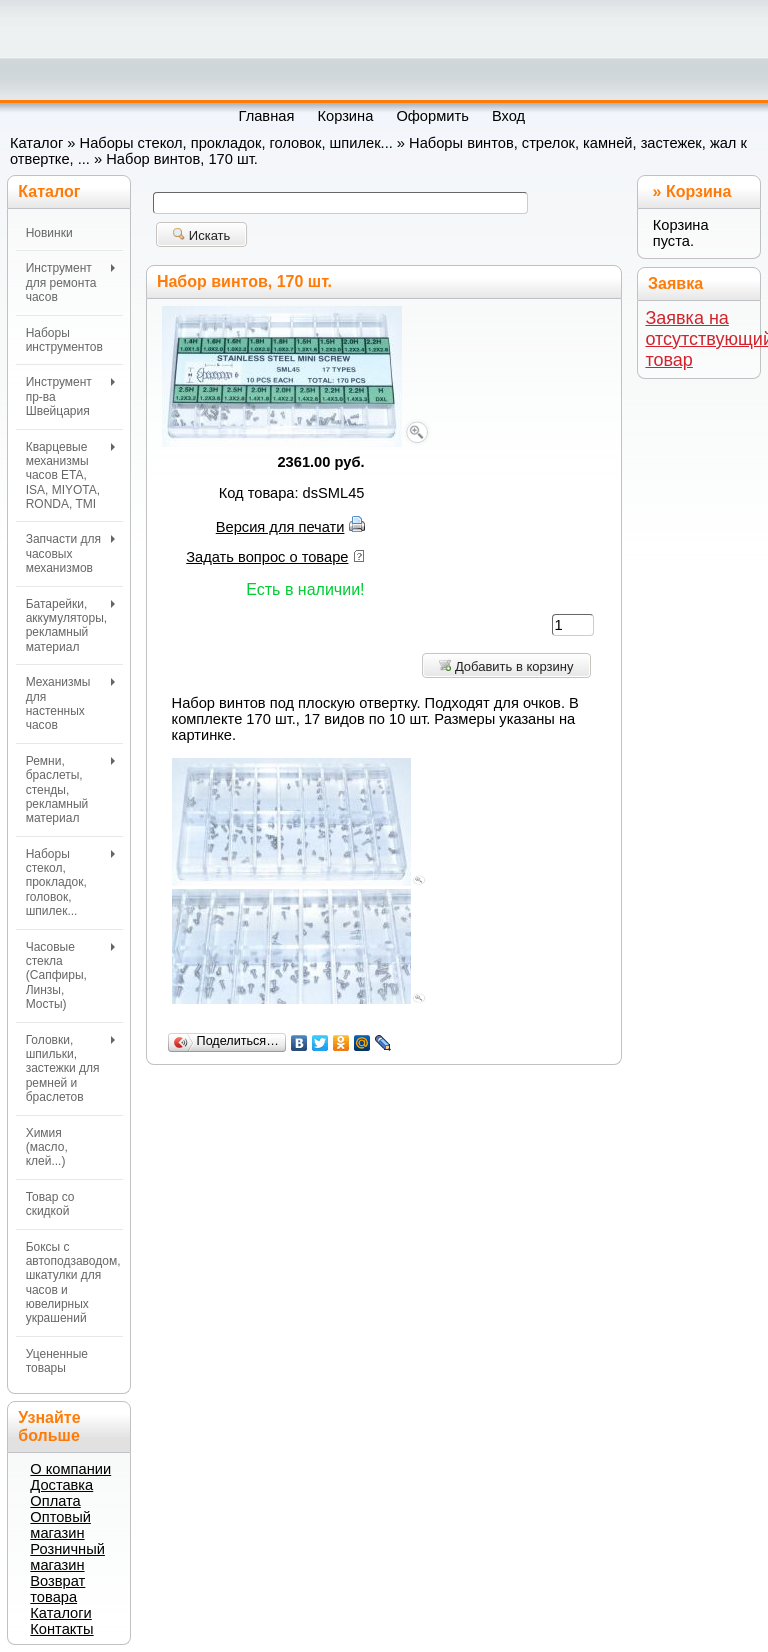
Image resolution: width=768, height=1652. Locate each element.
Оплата (55, 1501)
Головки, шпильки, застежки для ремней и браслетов (70, 1069)
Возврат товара (57, 1589)
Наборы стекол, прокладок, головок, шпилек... (236, 143)
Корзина (698, 191)
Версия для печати (280, 527)
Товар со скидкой (50, 1204)
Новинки (49, 233)
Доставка (61, 1485)
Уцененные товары (57, 1361)
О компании (70, 1469)
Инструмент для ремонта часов (70, 282)
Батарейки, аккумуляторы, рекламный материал (70, 625)
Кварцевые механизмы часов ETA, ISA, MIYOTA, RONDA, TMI (70, 476)
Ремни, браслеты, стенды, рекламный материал (70, 790)
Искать (201, 235)
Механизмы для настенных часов (70, 703)
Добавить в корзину (506, 666)
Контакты (61, 1629)
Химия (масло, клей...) (47, 1147)
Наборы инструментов (64, 340)
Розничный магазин (67, 1557)
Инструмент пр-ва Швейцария (70, 396)
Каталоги (60, 1613)
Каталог (36, 143)
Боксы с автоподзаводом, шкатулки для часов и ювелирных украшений (73, 1283)
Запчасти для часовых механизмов (70, 553)
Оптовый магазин (60, 1525)
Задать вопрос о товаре (267, 557)
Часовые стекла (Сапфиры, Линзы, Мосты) (70, 976)
